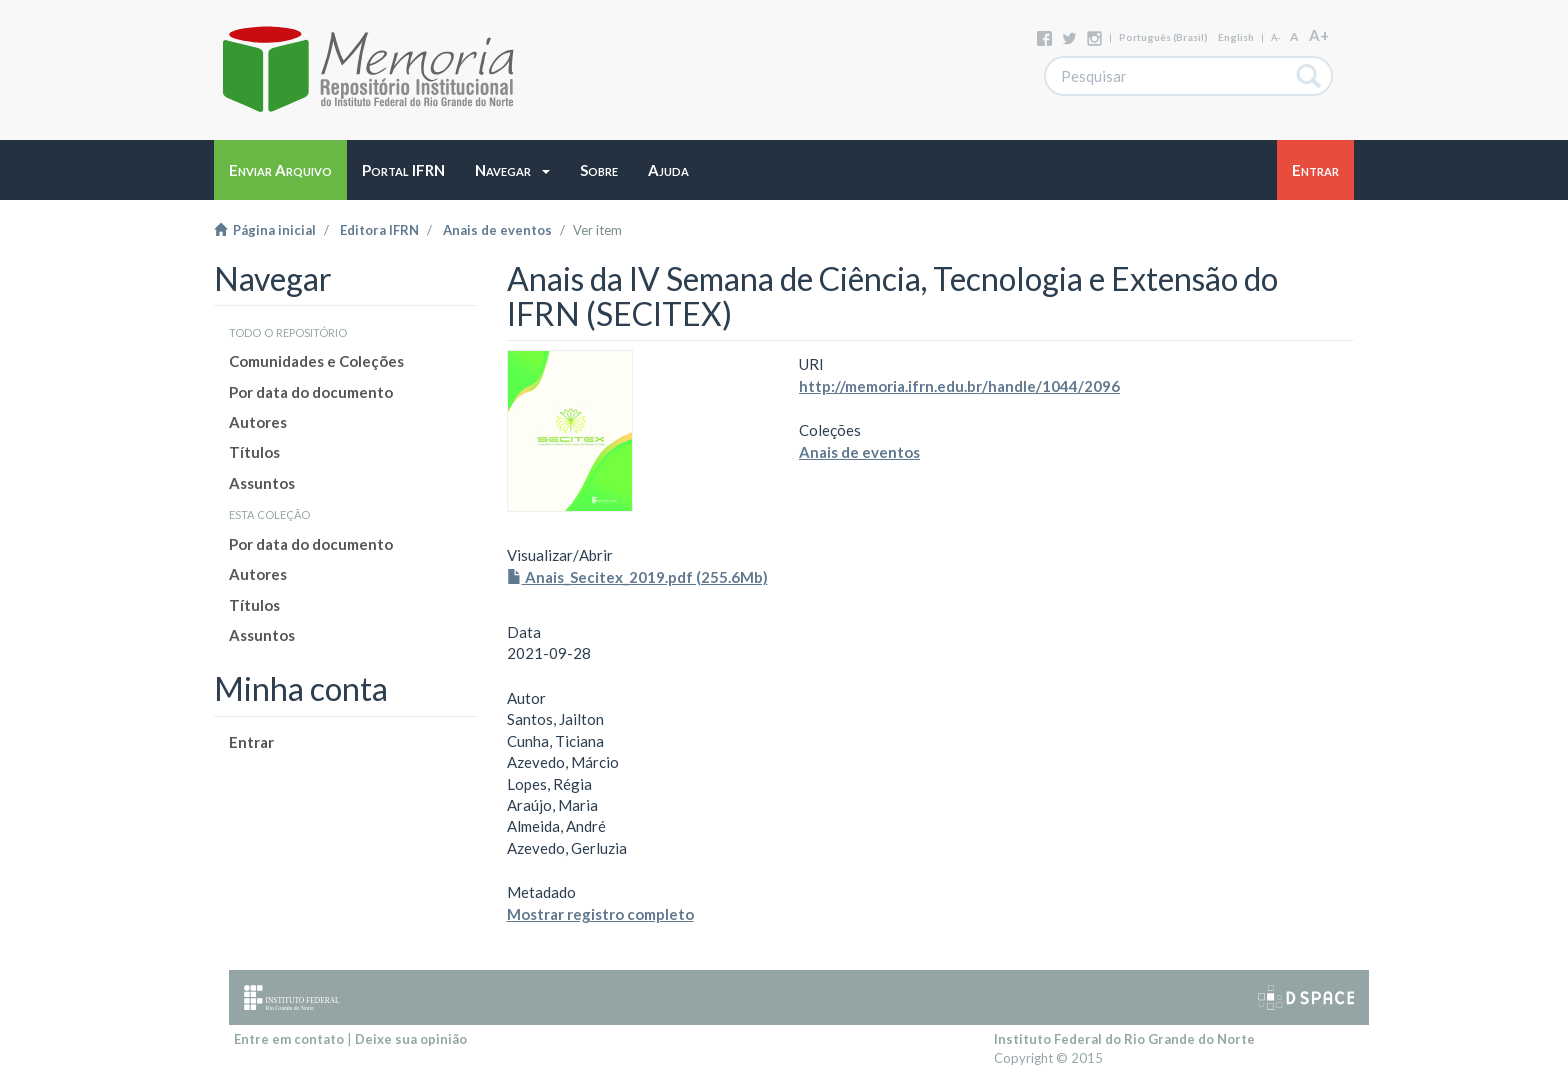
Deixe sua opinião (411, 1039)
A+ (1319, 35)
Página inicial (265, 230)
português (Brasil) (1163, 37)
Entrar (251, 742)
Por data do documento (311, 392)
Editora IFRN (379, 230)
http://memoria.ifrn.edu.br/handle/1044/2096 (959, 386)
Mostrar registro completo (600, 914)
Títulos (254, 452)
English (1236, 37)
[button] (512, 170)
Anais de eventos (497, 230)
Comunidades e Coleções (316, 361)
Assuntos (262, 483)
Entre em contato (289, 1039)
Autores (258, 422)
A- (1275, 37)
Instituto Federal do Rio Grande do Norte (1124, 1039)
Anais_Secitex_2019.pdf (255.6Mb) (637, 577)
